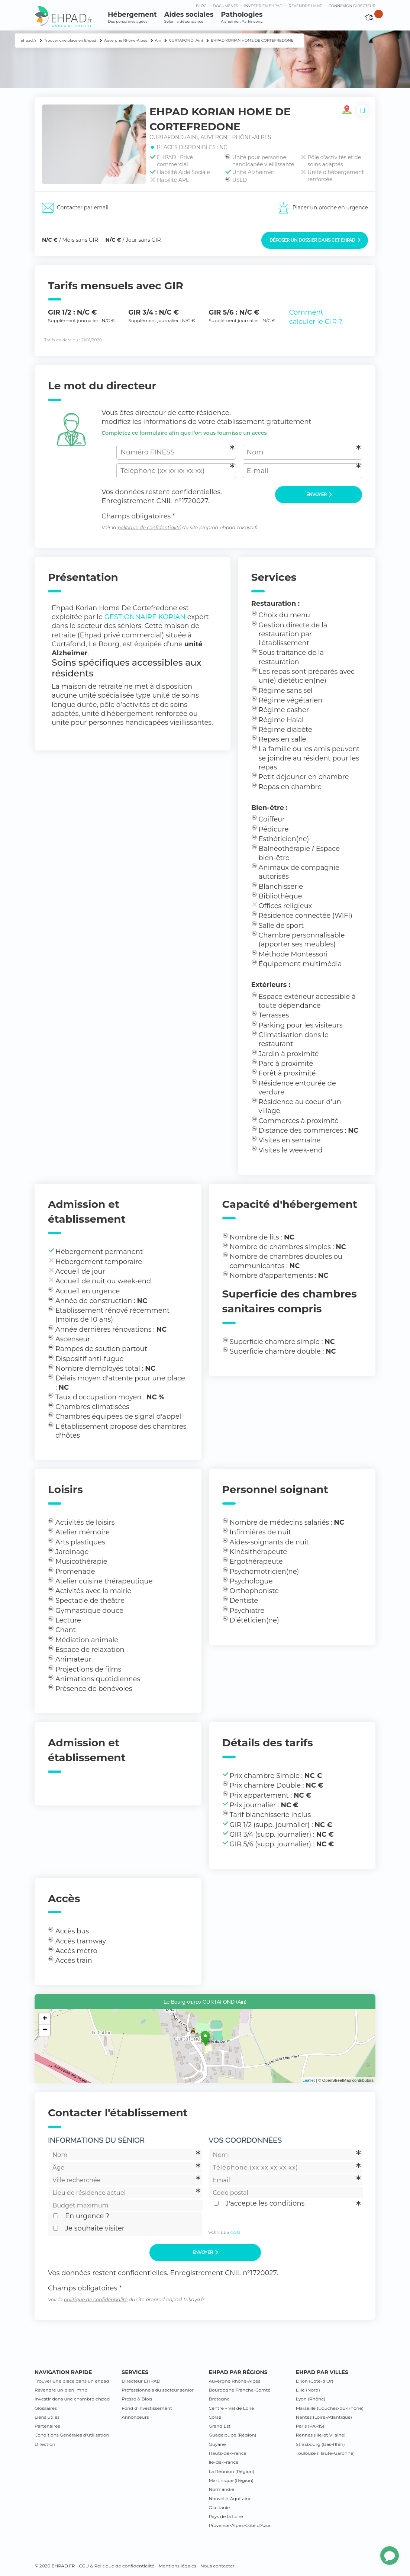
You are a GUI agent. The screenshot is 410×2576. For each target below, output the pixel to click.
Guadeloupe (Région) (232, 2435)
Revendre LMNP (305, 5)
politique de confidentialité (149, 527)
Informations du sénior (96, 2140)
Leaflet (309, 2080)
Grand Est (220, 2426)
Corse (215, 2417)
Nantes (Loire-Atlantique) (324, 2417)
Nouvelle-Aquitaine (230, 2498)
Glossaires (46, 2408)
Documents (225, 5)
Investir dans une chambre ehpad (72, 2399)
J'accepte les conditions (265, 2203)
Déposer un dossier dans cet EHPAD (315, 240)
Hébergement (132, 17)
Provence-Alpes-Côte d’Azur (240, 2525)
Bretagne (219, 2399)
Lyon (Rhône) (311, 2399)
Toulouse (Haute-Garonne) (325, 2453)
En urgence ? (87, 2216)
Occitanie (219, 2507)
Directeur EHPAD (141, 2381)
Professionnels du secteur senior (158, 2390)
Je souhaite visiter (95, 2228)
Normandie (222, 2489)
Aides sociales (188, 17)
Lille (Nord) (308, 2390)
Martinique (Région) (231, 2480)
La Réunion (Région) (231, 2471)
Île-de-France (224, 2462)
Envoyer (319, 494)
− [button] (44, 2030)
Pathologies (241, 17)
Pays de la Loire (226, 2516)
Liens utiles (47, 2417)
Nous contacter (217, 2566)
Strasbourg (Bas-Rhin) (320, 2444)
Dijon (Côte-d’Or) (314, 2381)
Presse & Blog (137, 2399)
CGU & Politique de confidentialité (116, 2566)
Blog (201, 5)
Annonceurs (135, 2417)
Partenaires (47, 2426)
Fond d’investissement (147, 2408)
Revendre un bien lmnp (61, 2390)
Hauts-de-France (227, 2453)
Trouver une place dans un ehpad (72, 2381)
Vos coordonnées (245, 2140)
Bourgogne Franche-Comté (240, 2390)
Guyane (217, 2444)
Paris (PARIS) (310, 2426)
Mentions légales (177, 2566)
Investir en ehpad (263, 5)
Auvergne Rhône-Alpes (235, 2381)
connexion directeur (352, 5)
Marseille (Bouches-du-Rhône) (330, 2408)
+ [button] (44, 2019)
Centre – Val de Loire (231, 2408)
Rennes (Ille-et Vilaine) (321, 2435)
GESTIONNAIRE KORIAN (144, 617)
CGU (235, 2232)
